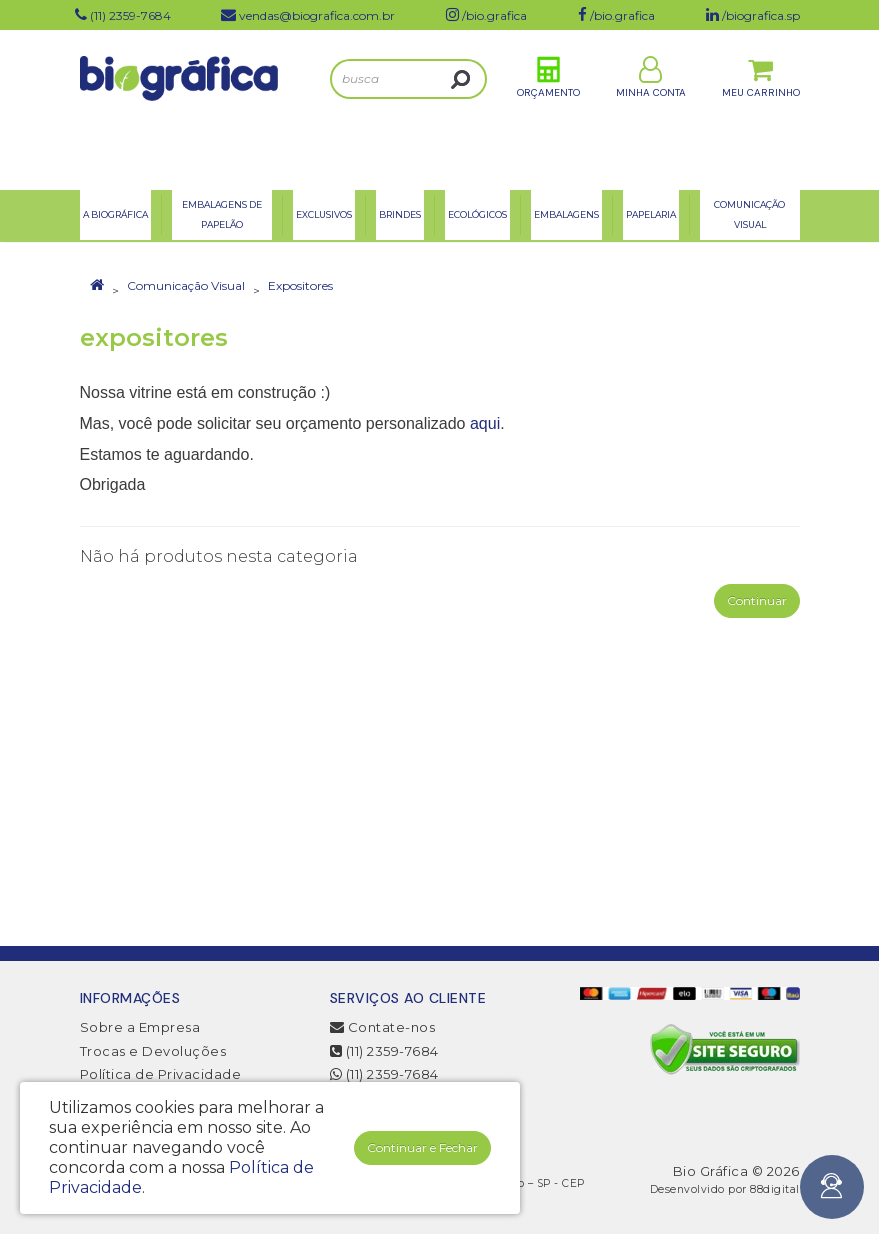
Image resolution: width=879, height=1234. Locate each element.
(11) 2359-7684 (384, 1051)
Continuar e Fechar (422, 1147)
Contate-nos (383, 1027)
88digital (775, 1189)
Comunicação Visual (186, 285)
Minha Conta (651, 108)
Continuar (757, 600)
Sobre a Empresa (140, 1027)
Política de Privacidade (161, 1074)
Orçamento (548, 108)
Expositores (300, 285)
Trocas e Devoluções (153, 1051)
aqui (485, 423)
